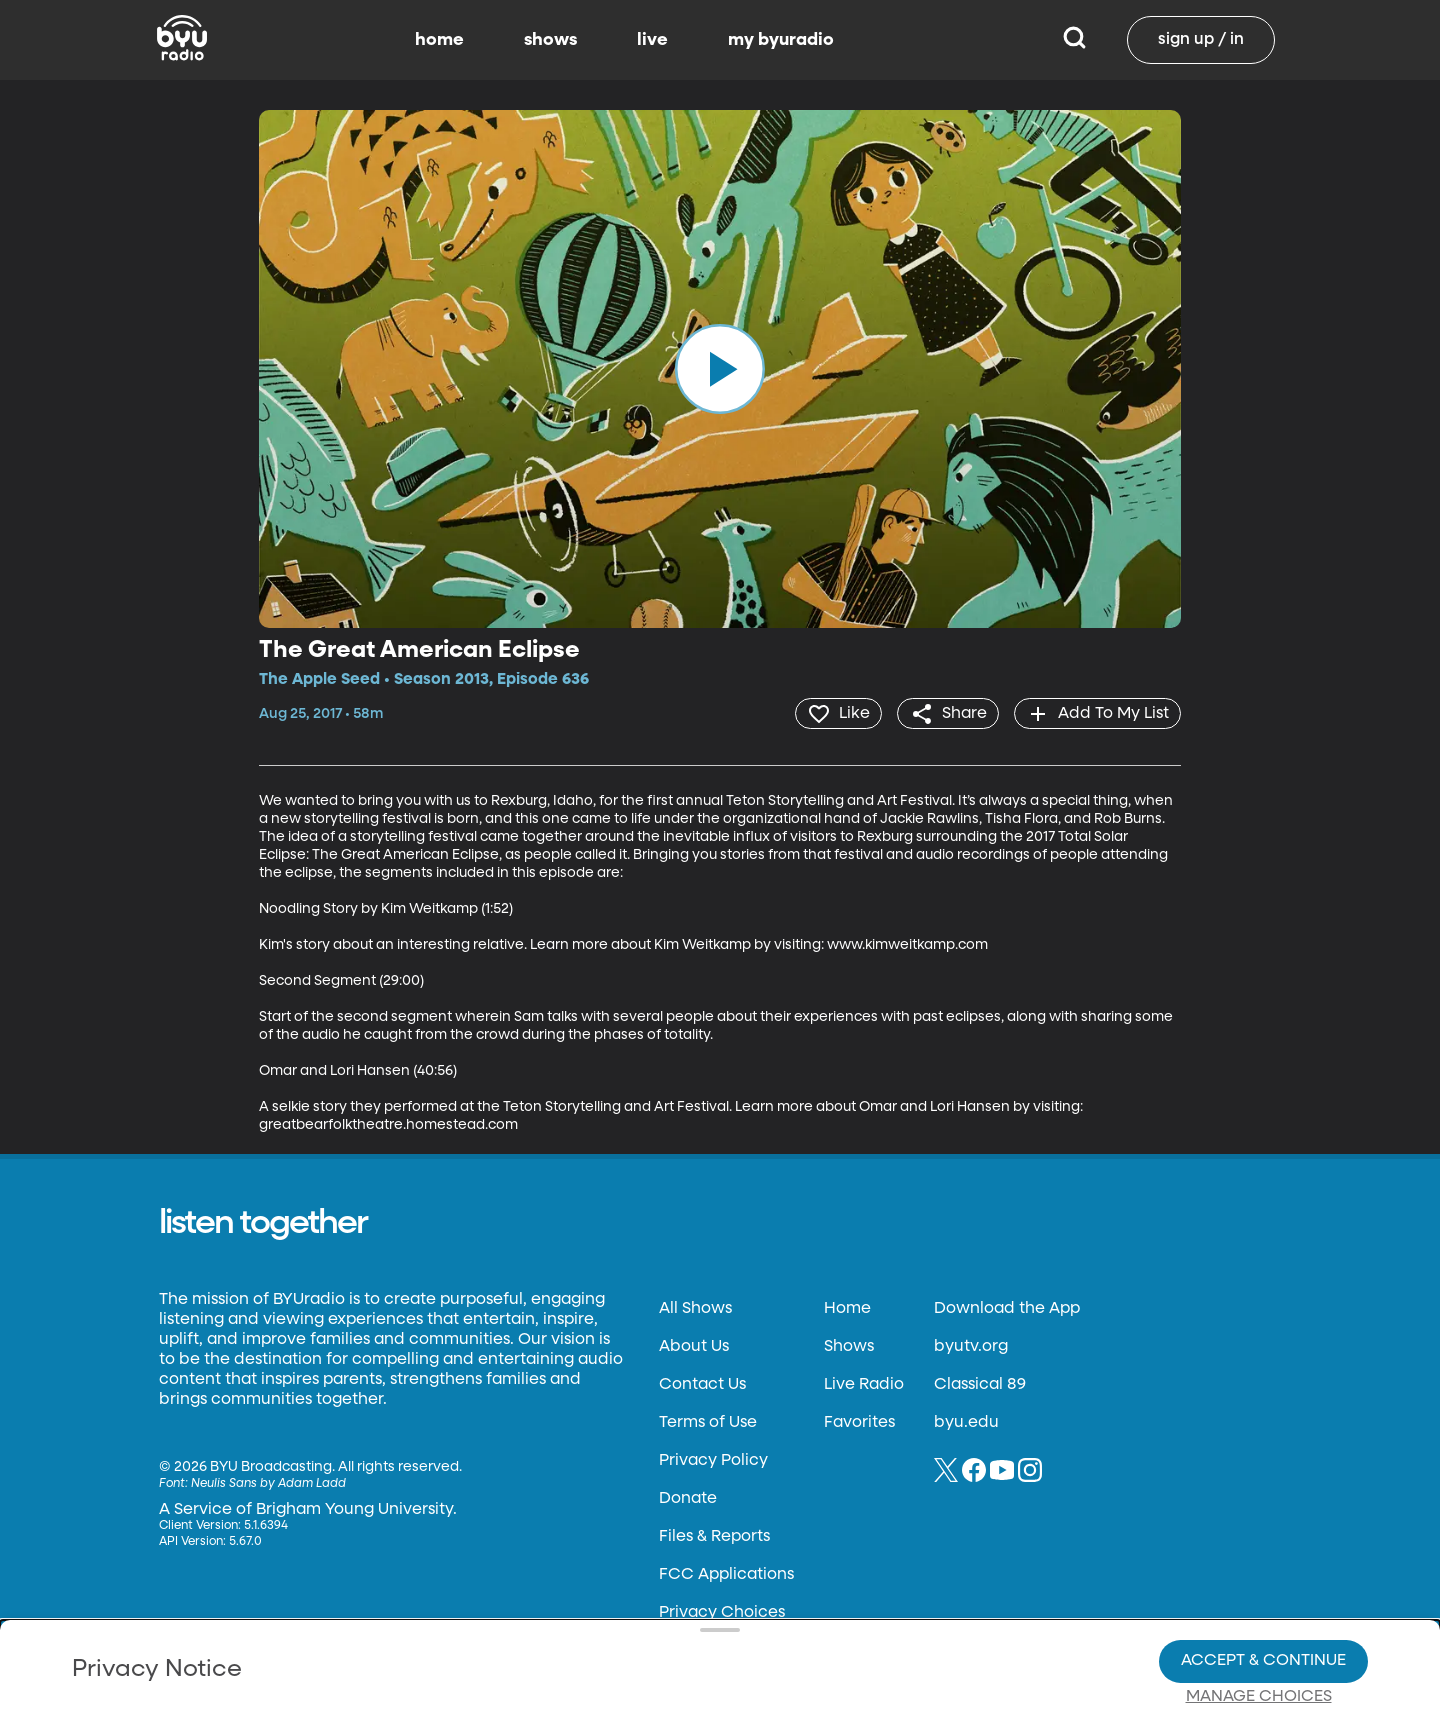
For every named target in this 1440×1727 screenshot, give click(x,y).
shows (550, 40)
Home (847, 1308)
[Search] (1074, 40)
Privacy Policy (713, 1460)
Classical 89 (980, 1384)
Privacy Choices (489, 1643)
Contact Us (702, 1384)
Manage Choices (1259, 1628)
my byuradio (781, 40)
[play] (720, 369)
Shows (849, 1346)
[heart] (834, 713)
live (652, 40)
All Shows (695, 1308)
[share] (945, 713)
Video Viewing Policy (635, 1627)
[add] (1096, 713)
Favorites (859, 1422)
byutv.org (971, 1346)
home (439, 40)
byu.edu (966, 1422)
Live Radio (864, 1384)
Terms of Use (708, 1422)
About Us (694, 1346)
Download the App (1007, 1308)
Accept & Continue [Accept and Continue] (1263, 1592)
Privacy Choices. (749, 1591)
